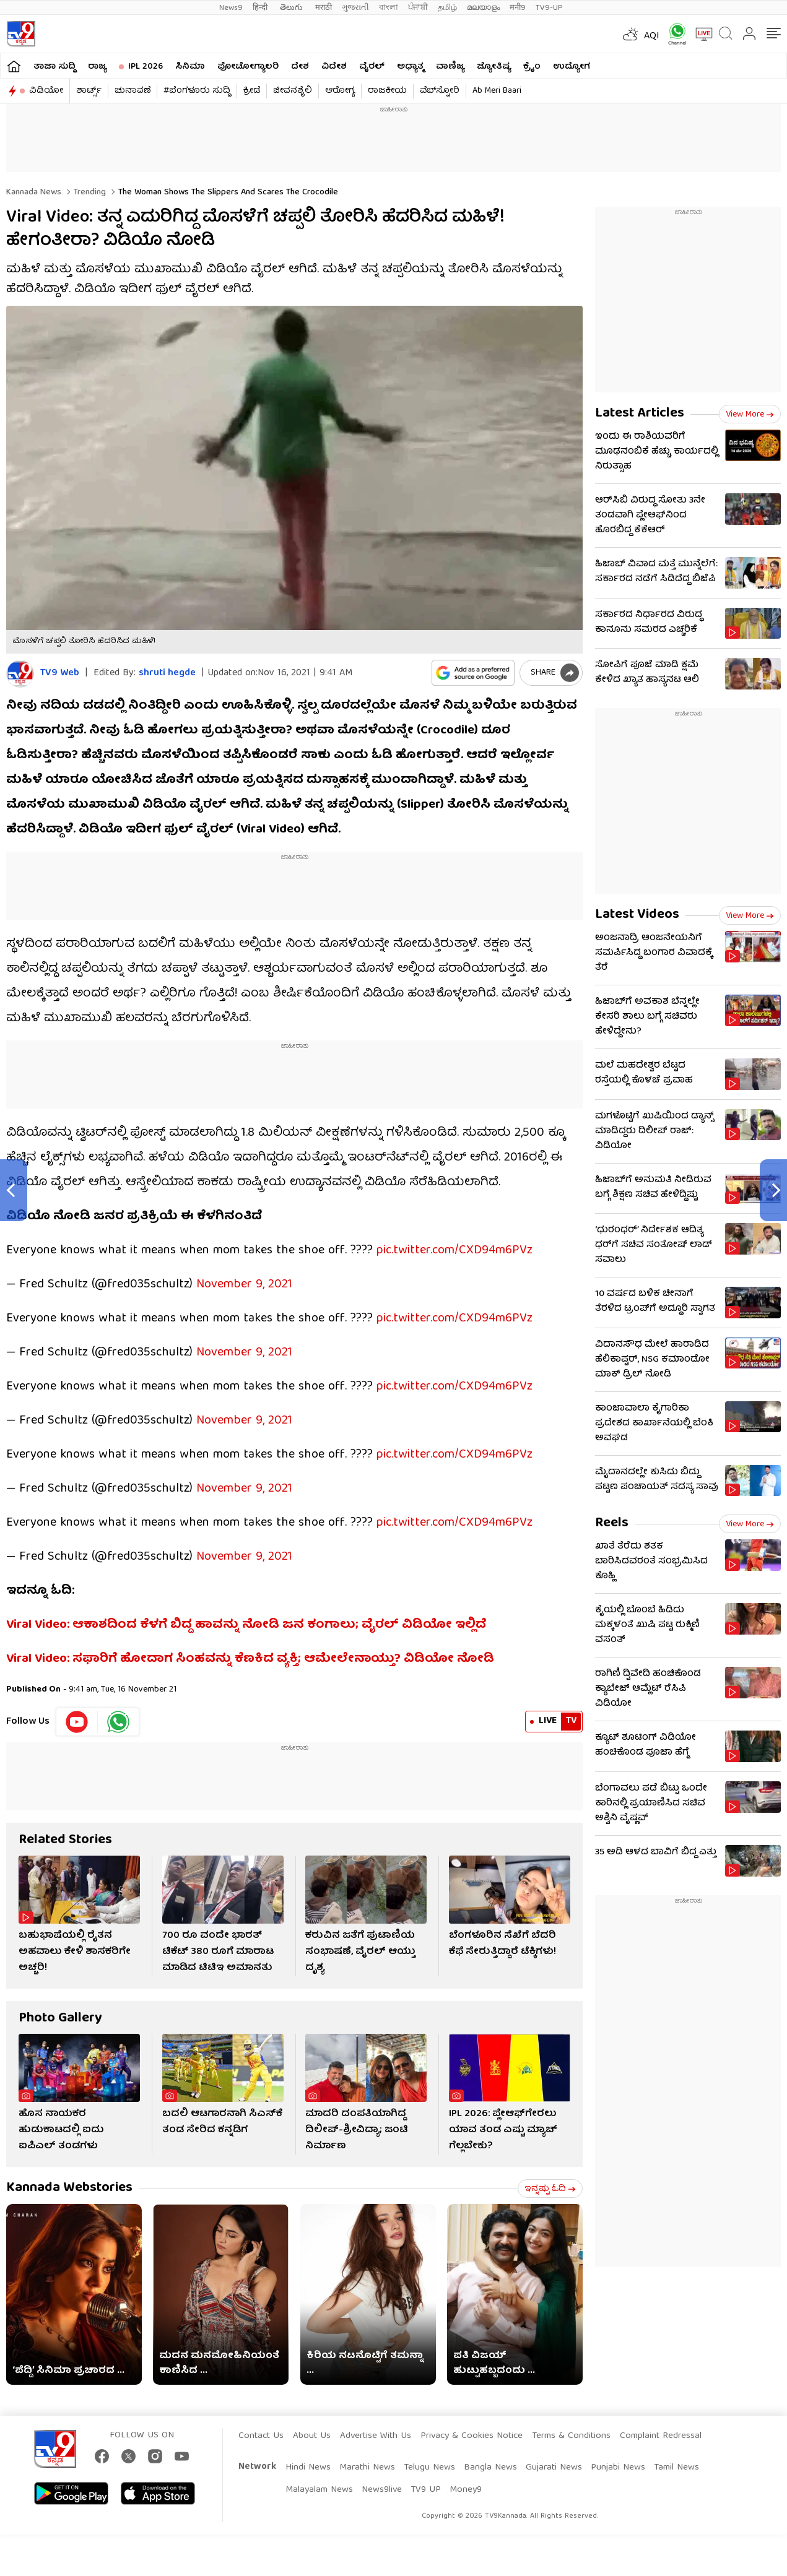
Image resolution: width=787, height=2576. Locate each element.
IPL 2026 (145, 66)
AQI (651, 36)
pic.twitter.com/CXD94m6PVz (454, 1250)
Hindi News (308, 2468)
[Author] (20, 674)
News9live (382, 2490)
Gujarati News (554, 2468)
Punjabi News (618, 2468)
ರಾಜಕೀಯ (387, 91)
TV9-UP (549, 7)
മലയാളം (483, 7)
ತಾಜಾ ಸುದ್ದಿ (54, 66)
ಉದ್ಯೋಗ (571, 66)
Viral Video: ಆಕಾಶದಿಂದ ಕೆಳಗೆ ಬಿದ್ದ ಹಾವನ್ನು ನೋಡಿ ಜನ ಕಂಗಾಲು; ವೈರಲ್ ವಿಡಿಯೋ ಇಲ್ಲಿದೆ (246, 1625)
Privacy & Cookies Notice (471, 2436)
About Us (312, 2436)
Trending (88, 192)
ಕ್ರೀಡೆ (251, 91)
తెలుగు (292, 7)
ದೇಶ (300, 66)
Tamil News (676, 2468)
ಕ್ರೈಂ (532, 66)
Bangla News (490, 2468)
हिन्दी (261, 7)
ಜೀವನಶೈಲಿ (292, 91)
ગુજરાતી (355, 7)
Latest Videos (637, 915)
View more (750, 414)
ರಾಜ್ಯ (97, 66)
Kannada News (33, 192)
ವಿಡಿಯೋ (46, 91)
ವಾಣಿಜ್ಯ (450, 66)
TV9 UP (426, 2490)
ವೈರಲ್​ (372, 66)
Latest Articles (639, 414)
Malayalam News (319, 2490)
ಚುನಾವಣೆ (132, 91)
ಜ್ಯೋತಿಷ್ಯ (494, 66)
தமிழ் (447, 7)
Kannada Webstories (69, 2188)
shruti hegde (167, 673)
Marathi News (367, 2468)
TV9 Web (59, 673)
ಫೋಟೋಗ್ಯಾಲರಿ (248, 66)
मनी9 (518, 7)
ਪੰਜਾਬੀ (418, 7)
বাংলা (388, 7)
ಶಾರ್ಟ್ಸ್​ (89, 91)
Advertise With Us (375, 2436)
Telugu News (429, 2468)
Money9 (466, 2490)
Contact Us (261, 2436)
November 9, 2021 (244, 1284)
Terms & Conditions (571, 2436)
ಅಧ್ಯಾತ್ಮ (410, 66)
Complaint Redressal (661, 2436)
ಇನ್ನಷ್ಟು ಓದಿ (550, 2189)
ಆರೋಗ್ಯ (340, 91)
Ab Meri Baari (496, 91)
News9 (231, 7)
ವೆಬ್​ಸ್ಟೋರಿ (439, 91)
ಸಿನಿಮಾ (190, 66)
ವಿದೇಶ (334, 66)
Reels (611, 1523)
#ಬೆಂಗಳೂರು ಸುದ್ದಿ (196, 91)
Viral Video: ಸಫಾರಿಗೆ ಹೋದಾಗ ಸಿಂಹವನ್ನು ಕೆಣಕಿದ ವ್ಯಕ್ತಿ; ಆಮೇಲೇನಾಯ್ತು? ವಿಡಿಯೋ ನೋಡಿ (250, 1659)
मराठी (323, 7)
